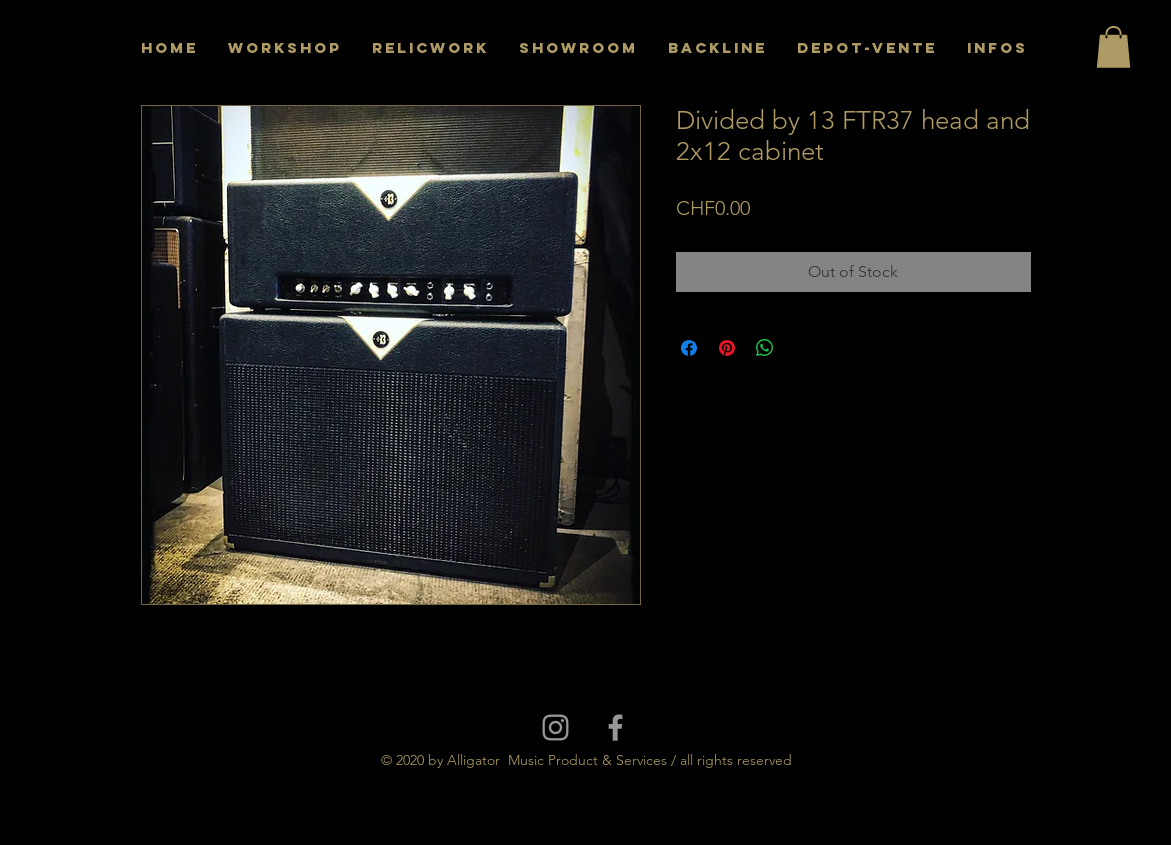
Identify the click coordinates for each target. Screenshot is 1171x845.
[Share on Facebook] (689, 348)
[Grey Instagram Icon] (555, 727)
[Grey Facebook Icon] (615, 727)
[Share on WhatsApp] (765, 348)
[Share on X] (803, 348)
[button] (1113, 47)
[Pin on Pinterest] (727, 348)
